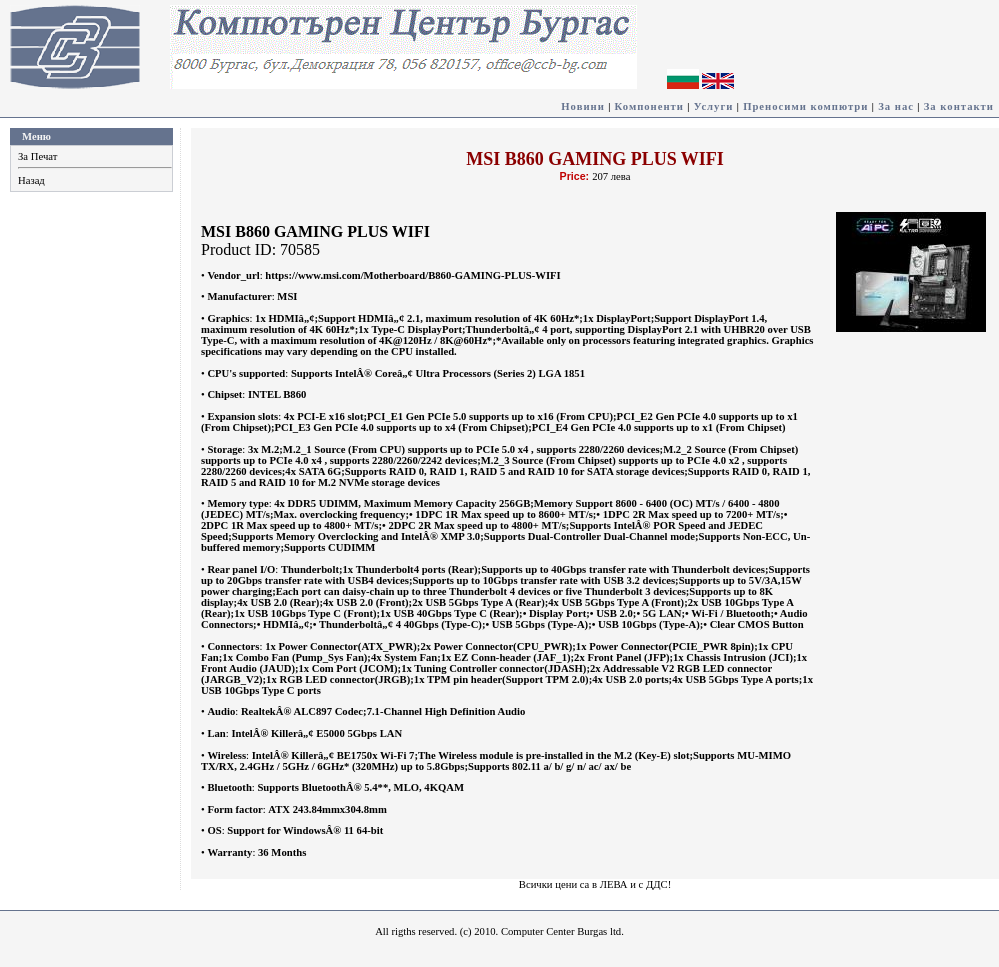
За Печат (37, 156)
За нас (896, 106)
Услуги (714, 106)
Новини (583, 106)
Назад (31, 180)
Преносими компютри (805, 106)
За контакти (959, 106)
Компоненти (649, 106)
